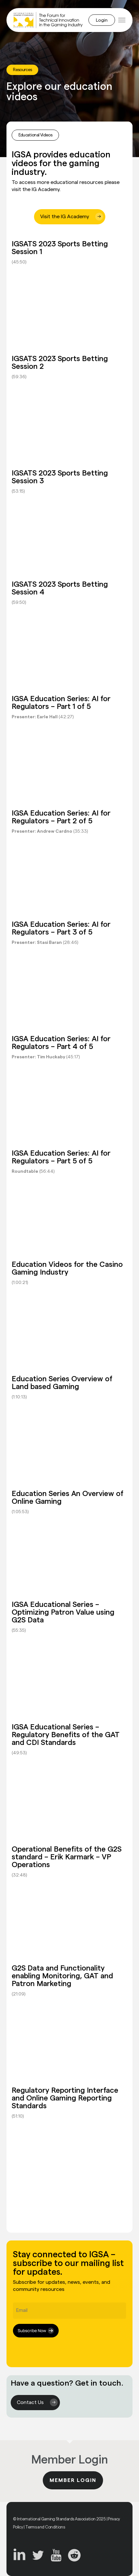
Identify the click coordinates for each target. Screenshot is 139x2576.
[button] (121, 20)
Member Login (73, 2480)
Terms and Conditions (45, 2527)
